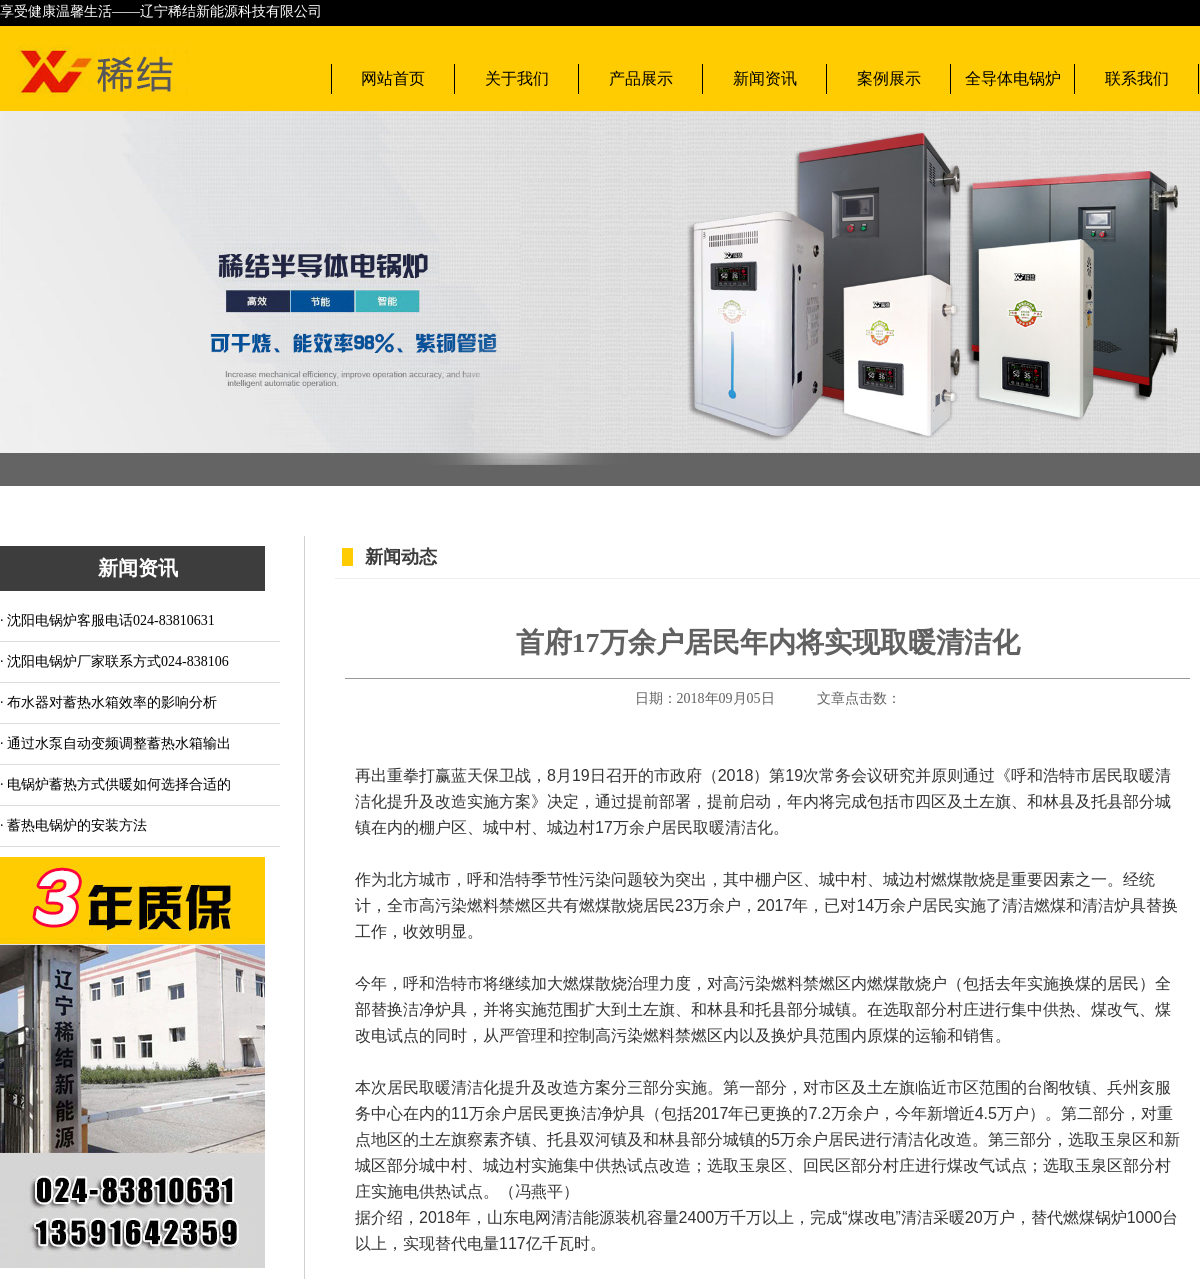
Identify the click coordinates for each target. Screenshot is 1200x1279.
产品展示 (641, 78)
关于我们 (517, 78)
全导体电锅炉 (1013, 78)
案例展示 (889, 78)
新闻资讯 (765, 78)
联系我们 (1137, 78)
